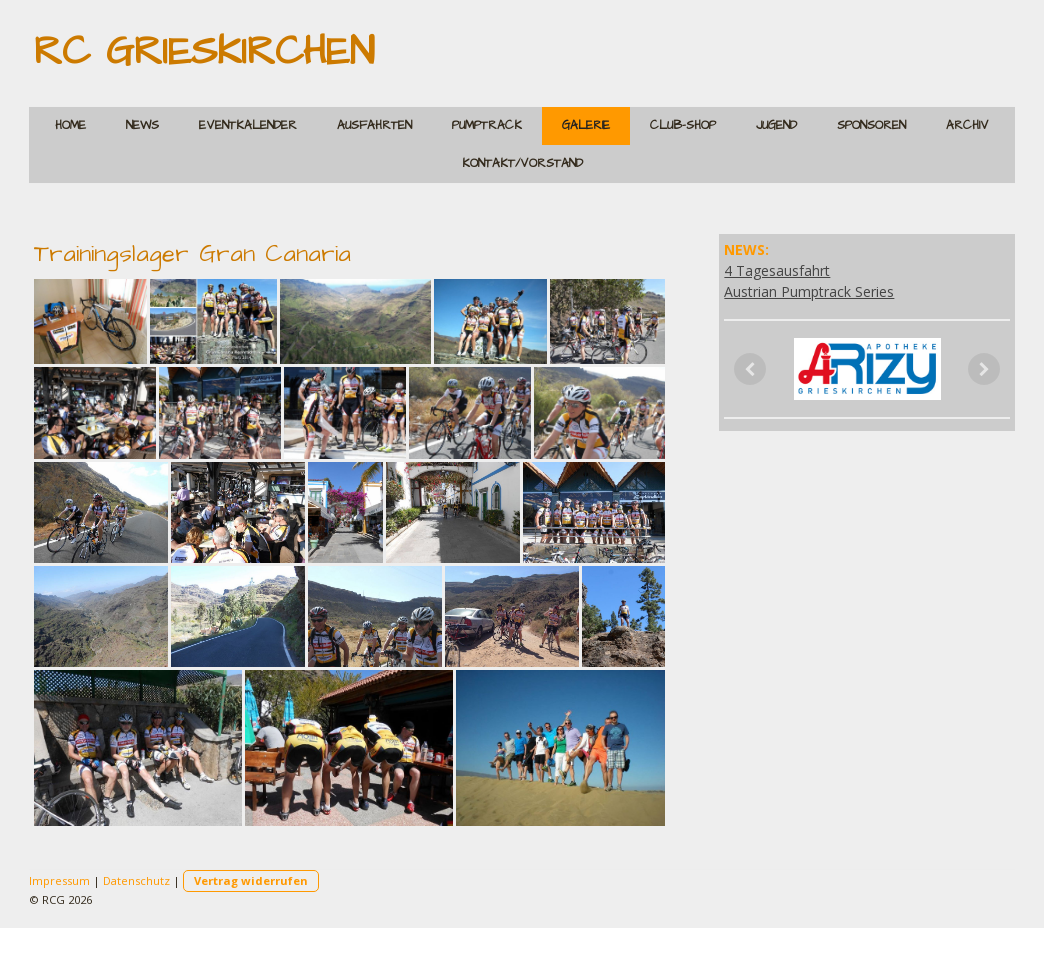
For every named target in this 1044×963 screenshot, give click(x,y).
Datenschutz (136, 880)
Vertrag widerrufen (251, 880)
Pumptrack (487, 125)
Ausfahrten (374, 125)
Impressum (59, 880)
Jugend (776, 125)
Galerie (586, 125)
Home (70, 125)
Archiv (967, 125)
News (142, 125)
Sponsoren (871, 125)
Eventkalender (248, 125)
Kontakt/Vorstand (522, 163)
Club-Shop (683, 125)
